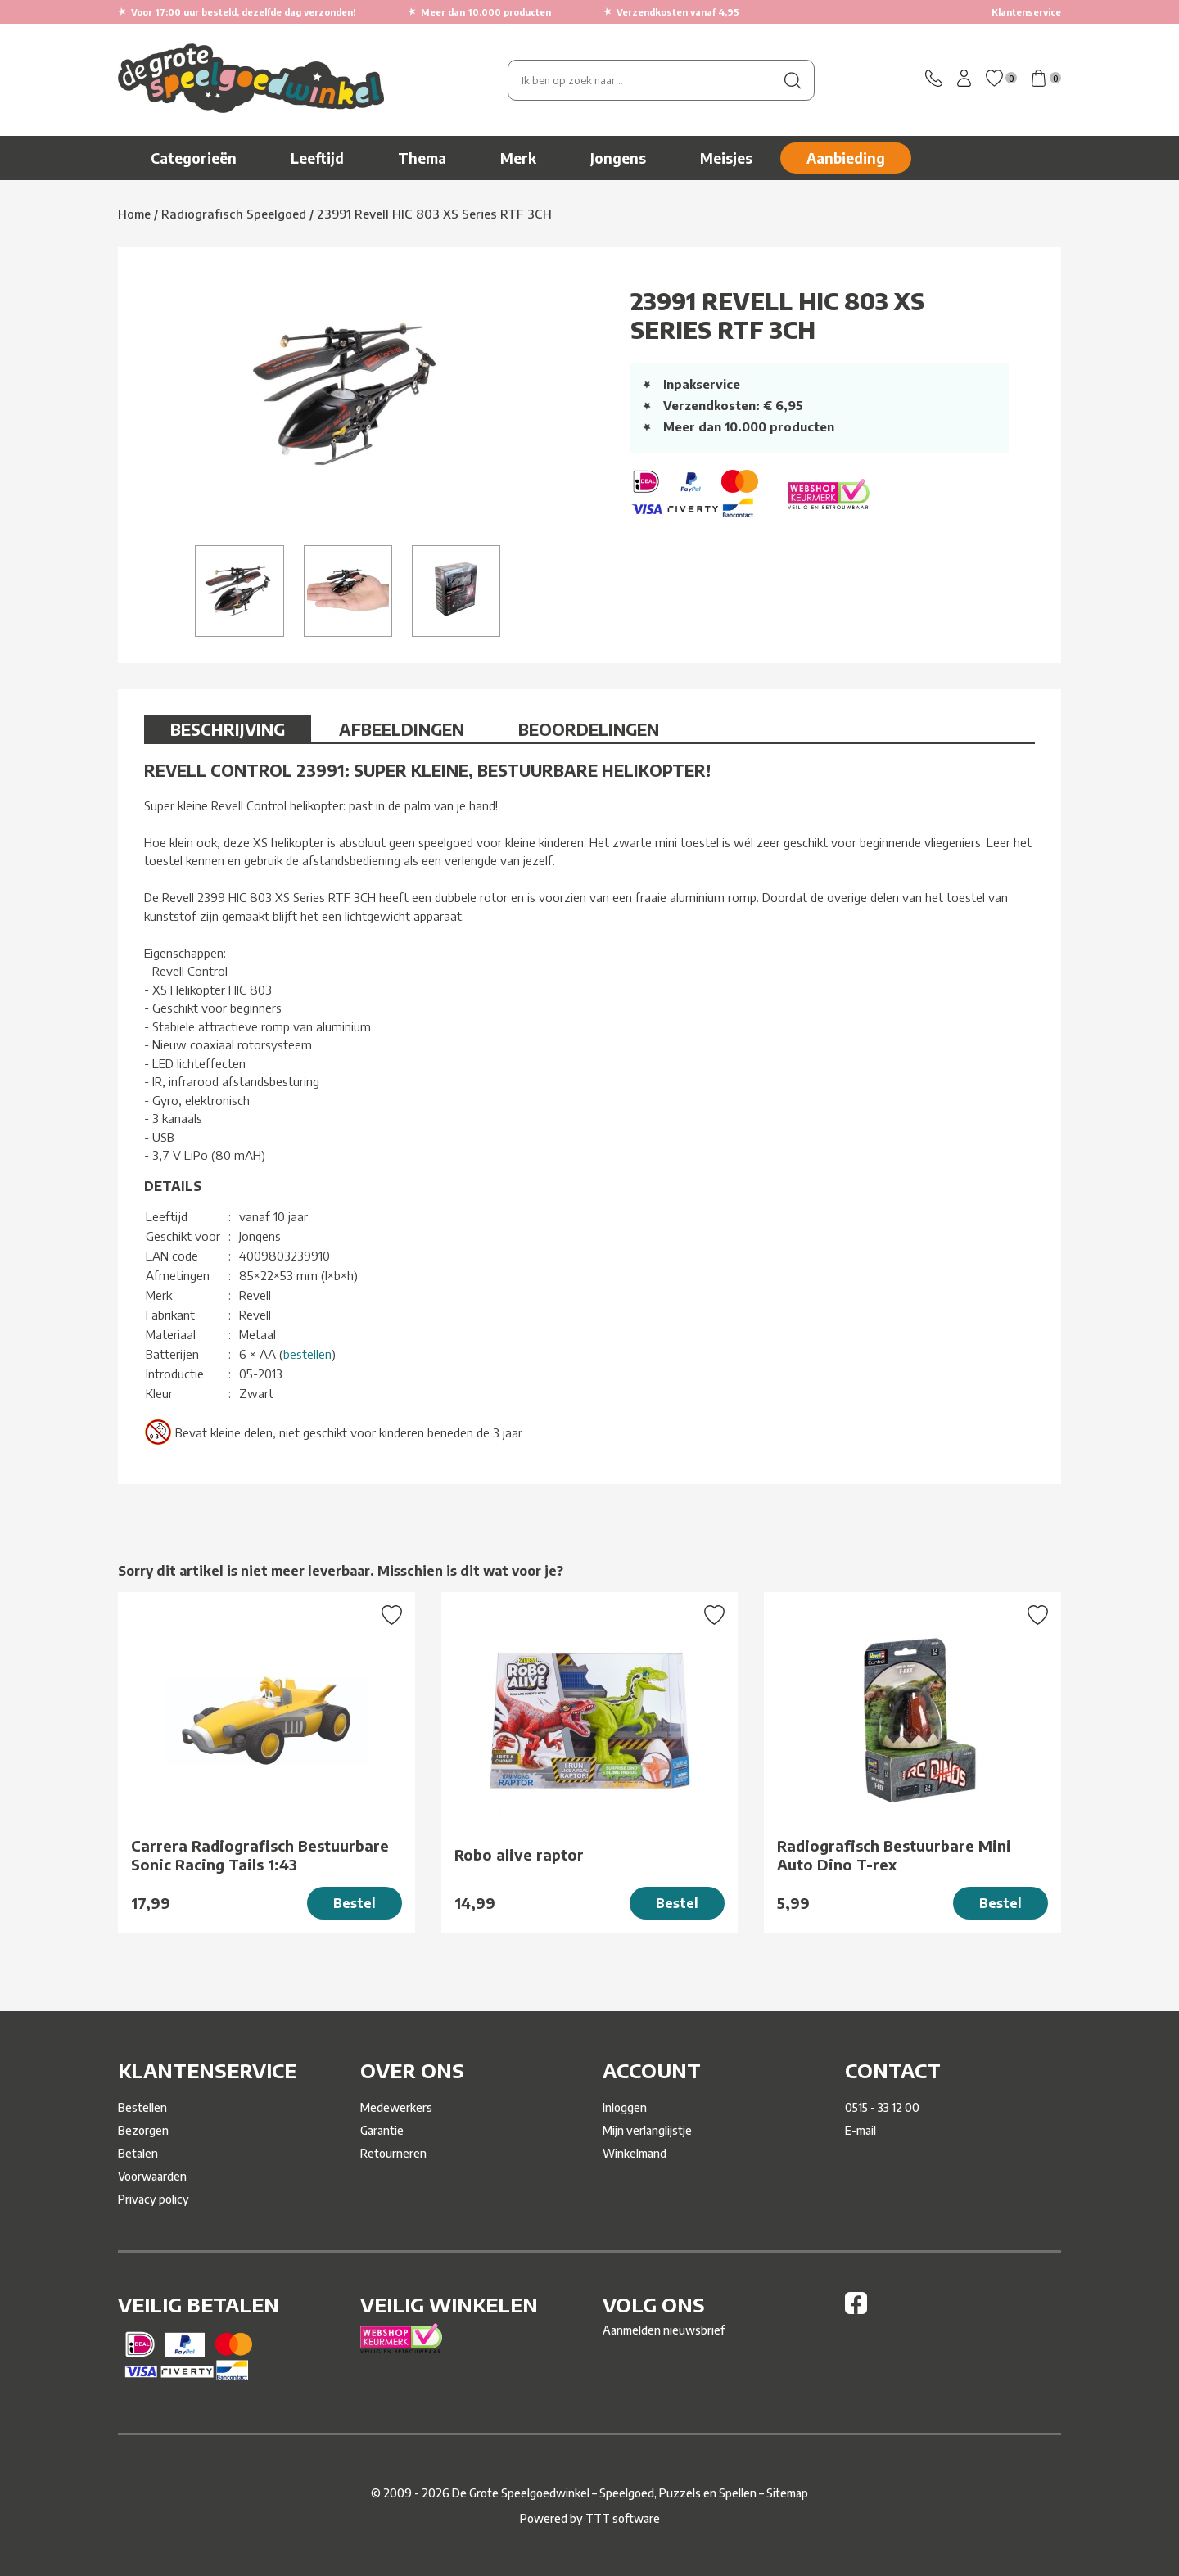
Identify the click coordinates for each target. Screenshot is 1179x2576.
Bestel (354, 1903)
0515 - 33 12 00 (882, 2107)
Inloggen (625, 2107)
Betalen (138, 2153)
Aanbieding (845, 158)
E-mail (860, 2130)
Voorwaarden (152, 2176)
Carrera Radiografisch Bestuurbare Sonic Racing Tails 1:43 (260, 1855)
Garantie (382, 2130)
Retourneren (393, 2153)
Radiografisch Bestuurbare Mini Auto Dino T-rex (894, 1855)
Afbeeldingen (401, 729)
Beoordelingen (588, 729)
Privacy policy (153, 2199)
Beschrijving (227, 729)
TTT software (622, 2518)
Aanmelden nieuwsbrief (664, 2330)
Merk (518, 158)
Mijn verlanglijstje (647, 2130)
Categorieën (194, 158)
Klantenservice (1026, 12)
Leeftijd (317, 158)
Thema (422, 158)
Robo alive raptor (519, 1854)
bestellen (307, 1354)
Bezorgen (143, 2130)
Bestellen (142, 2107)
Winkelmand (634, 2153)
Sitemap (787, 2493)
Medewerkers (396, 2107)
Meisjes (726, 158)
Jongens (618, 158)
